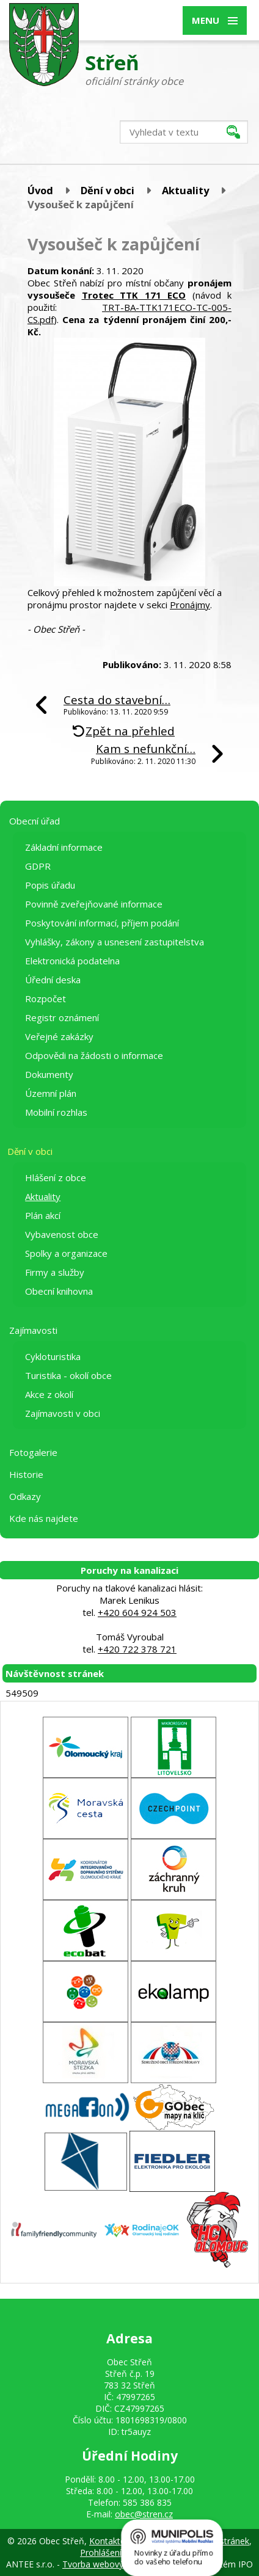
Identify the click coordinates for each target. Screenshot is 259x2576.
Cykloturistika (53, 1356)
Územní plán (50, 1093)
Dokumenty (49, 1074)
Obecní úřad (34, 821)
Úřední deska (53, 979)
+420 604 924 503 (137, 1612)
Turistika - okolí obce (68, 1375)
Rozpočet (45, 998)
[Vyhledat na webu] (184, 132)
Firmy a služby (54, 1272)
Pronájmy (190, 605)
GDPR (38, 866)
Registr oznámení (62, 1017)
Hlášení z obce (55, 1177)
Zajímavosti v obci (62, 1413)
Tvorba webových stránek (113, 2564)
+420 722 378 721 (137, 1649)
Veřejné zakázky (59, 1036)
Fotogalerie (33, 1452)
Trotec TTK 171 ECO (134, 295)
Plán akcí (42, 1215)
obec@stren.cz (144, 2514)
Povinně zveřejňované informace (93, 904)
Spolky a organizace (66, 1253)
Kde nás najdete (43, 1518)
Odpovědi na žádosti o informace (94, 1055)
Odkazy (25, 1496)
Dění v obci (107, 190)
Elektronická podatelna (72, 961)
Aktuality (185, 190)
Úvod (40, 190)
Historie (26, 1474)
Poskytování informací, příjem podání (102, 923)
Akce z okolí (49, 1394)
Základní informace (64, 847)
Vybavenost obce (61, 1234)
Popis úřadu (50, 885)
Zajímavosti (33, 1330)
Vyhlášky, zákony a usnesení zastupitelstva (114, 942)
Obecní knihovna (59, 1291)
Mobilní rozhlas (56, 1112)
